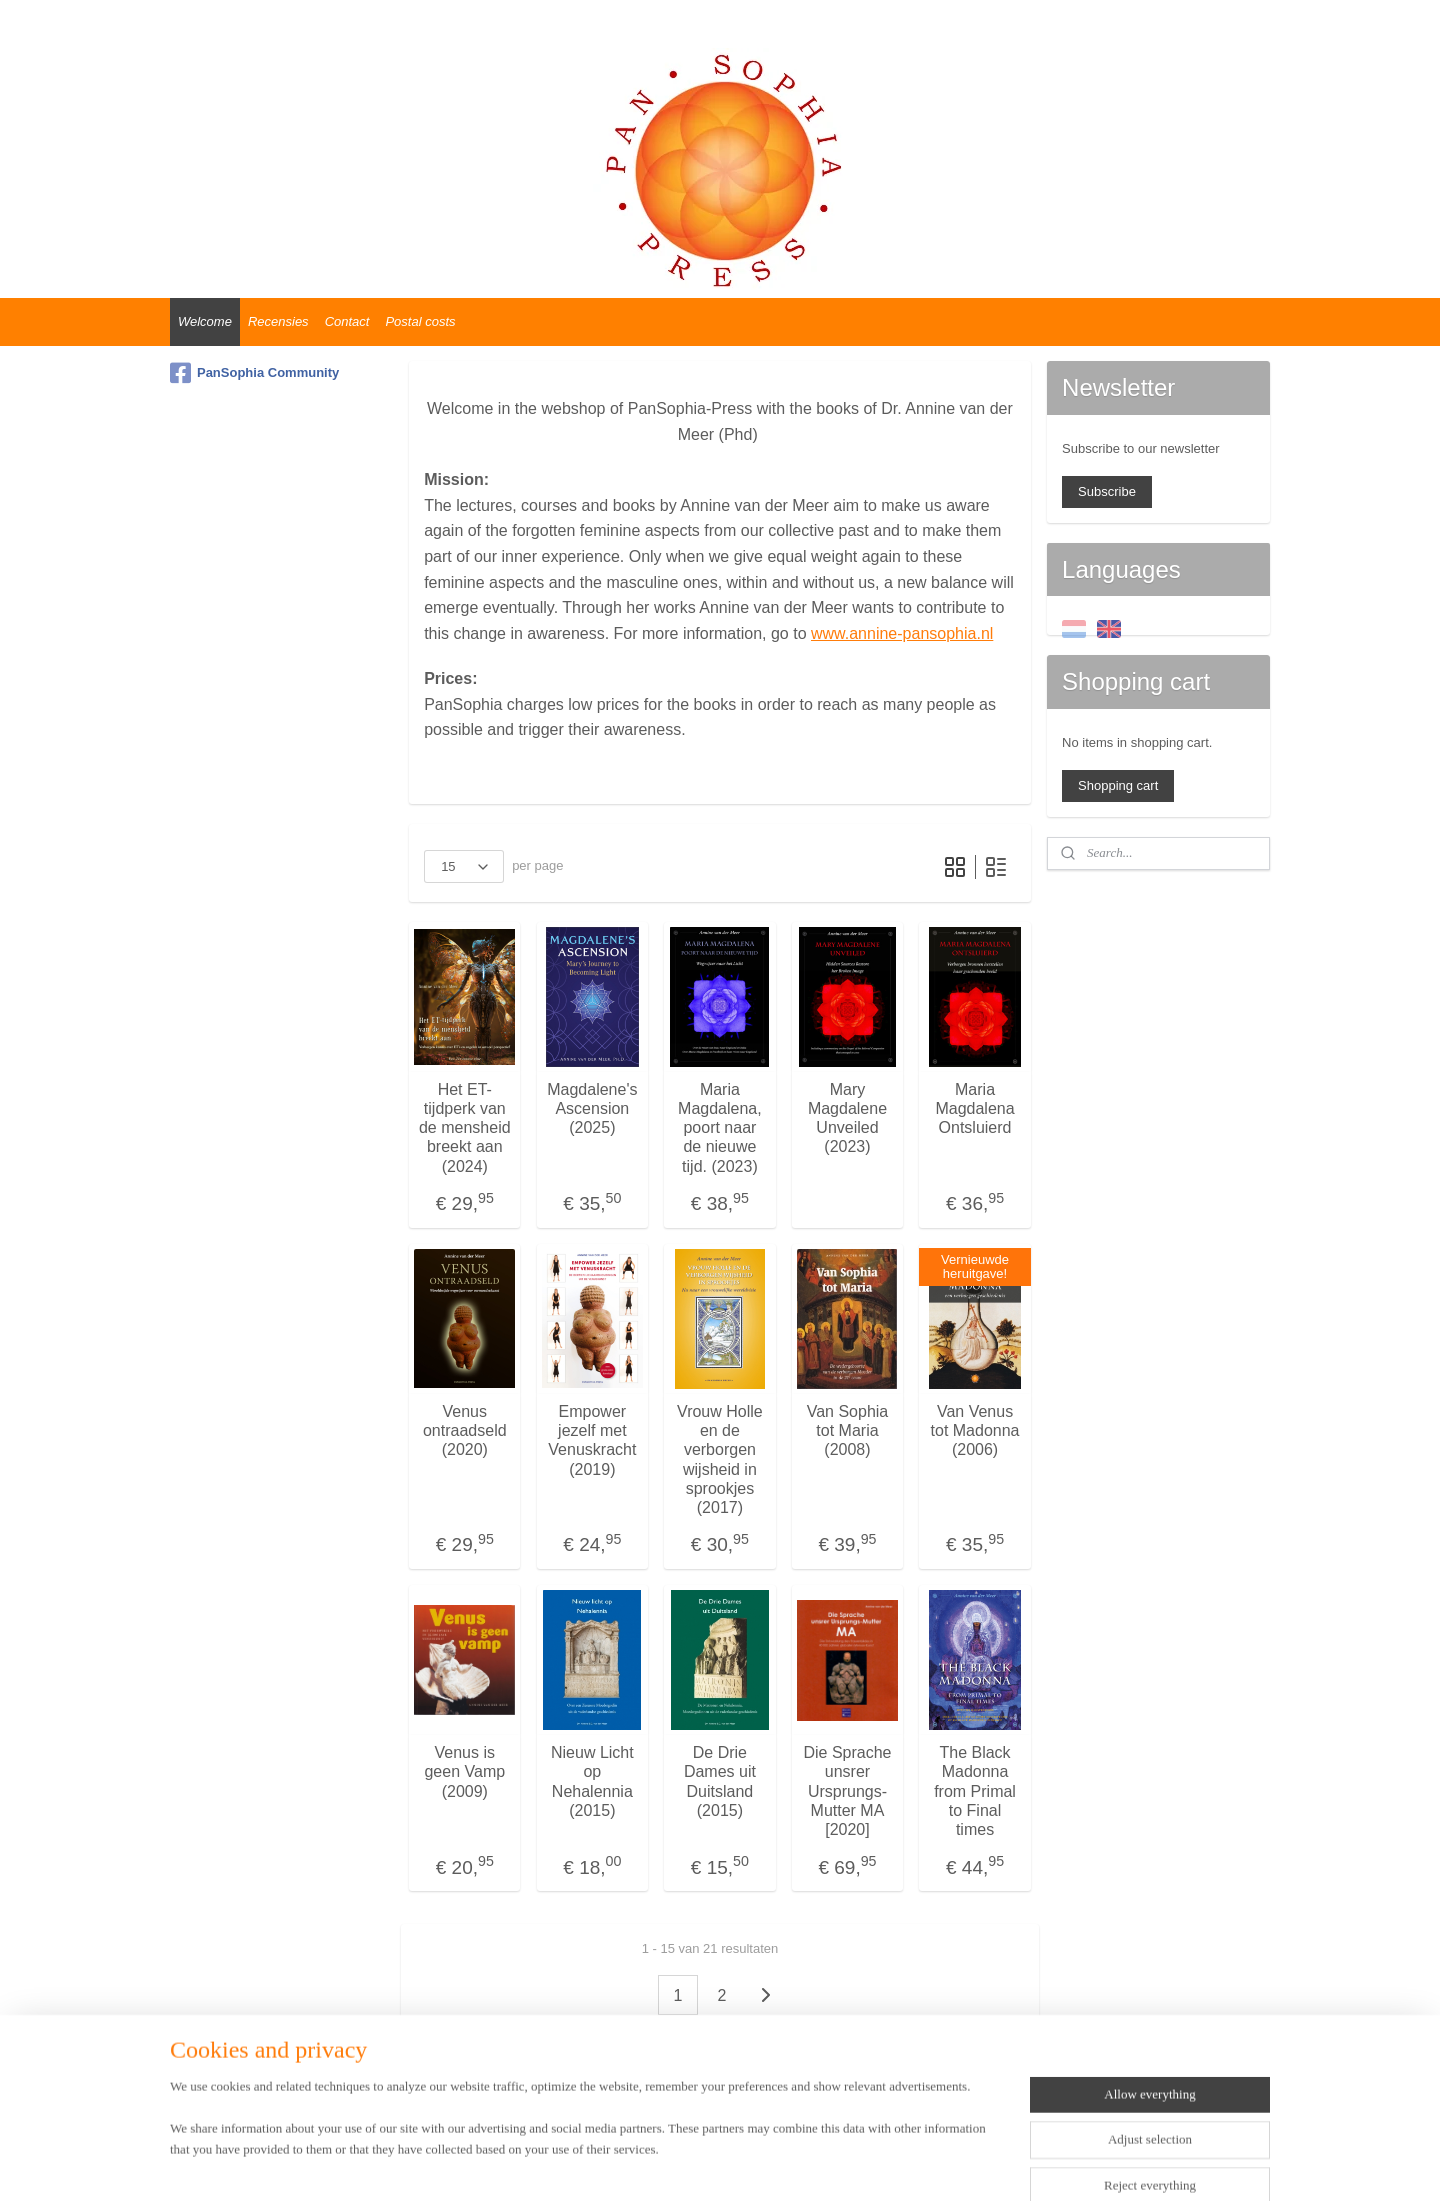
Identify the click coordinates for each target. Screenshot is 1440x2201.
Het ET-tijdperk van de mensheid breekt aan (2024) (465, 1128)
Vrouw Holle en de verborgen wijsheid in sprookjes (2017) (720, 1459)
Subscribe (1107, 491)
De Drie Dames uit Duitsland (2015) (720, 1781)
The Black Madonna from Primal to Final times (975, 1791)
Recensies (278, 321)
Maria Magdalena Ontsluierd (974, 1108)
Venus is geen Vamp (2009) (465, 1771)
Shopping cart (1118, 785)
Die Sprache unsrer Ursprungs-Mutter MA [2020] (847, 1791)
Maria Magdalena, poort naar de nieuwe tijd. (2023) (720, 1128)
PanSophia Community (254, 373)
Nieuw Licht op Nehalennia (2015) (592, 1781)
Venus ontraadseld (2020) (465, 1430)
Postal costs (420, 321)
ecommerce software (768, 2164)
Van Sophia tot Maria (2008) (848, 1430)
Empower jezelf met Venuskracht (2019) (592, 1440)
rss (700, 2164)
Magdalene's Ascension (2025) (592, 1108)
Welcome (205, 321)
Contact (347, 321)
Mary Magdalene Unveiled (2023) (847, 1118)
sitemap (665, 2164)
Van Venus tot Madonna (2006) (975, 1430)
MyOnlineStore (925, 2164)
